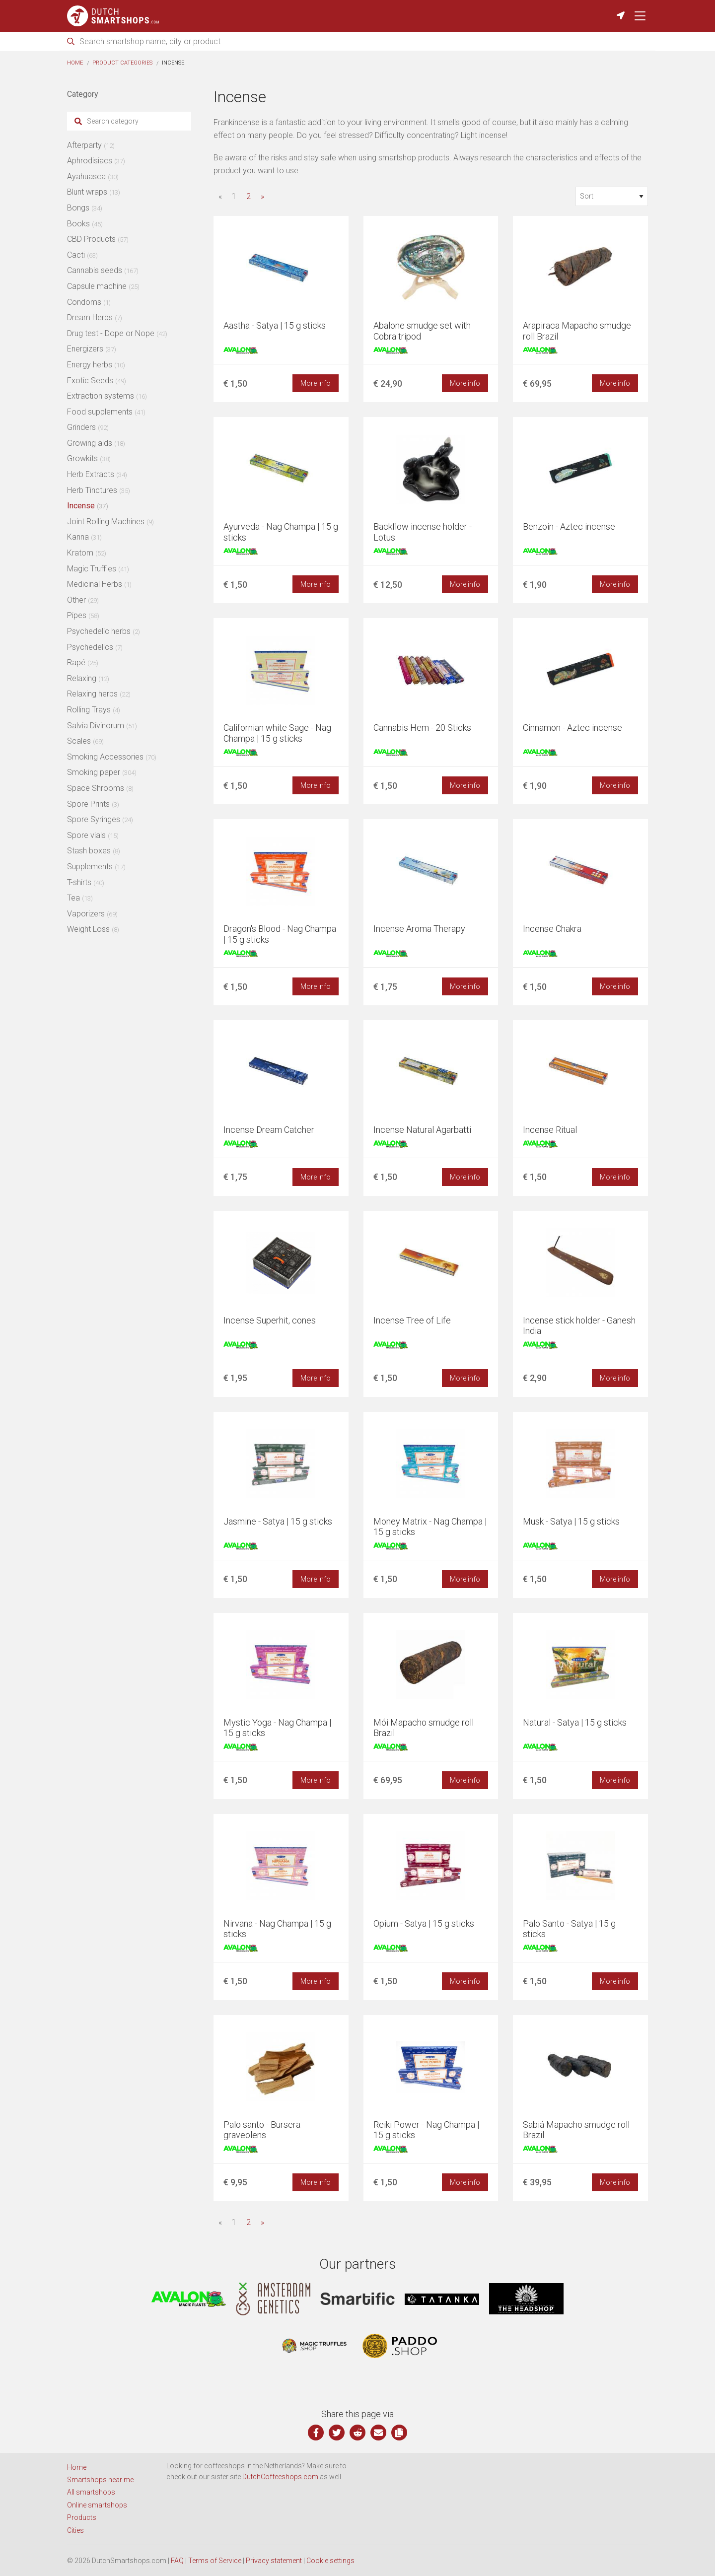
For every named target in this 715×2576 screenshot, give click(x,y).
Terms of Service (214, 2561)
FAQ (177, 2561)
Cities (75, 2530)
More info (315, 383)
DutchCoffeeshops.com (280, 2477)
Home (75, 63)
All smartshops (91, 2492)
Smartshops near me (100, 2480)
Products (81, 2517)
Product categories (122, 63)
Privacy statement (274, 2561)
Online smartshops (97, 2505)
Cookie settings (330, 2561)
